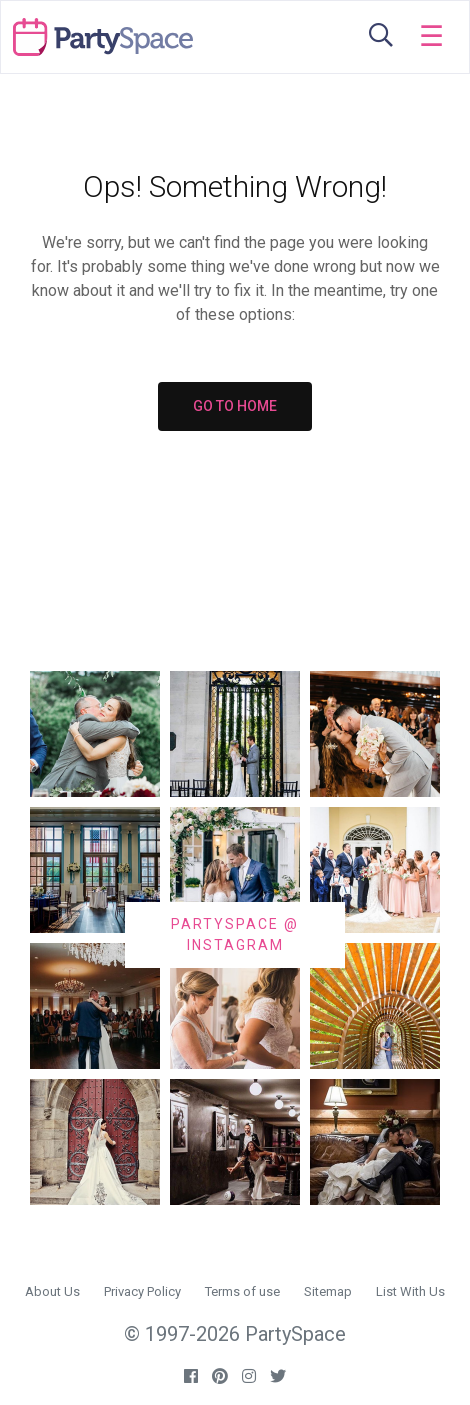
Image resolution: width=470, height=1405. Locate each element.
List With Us (410, 1291)
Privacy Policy (142, 1291)
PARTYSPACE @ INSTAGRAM (235, 934)
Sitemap (328, 1291)
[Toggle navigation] (431, 37)
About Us (52, 1291)
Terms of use (242, 1291)
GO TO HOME (235, 406)
